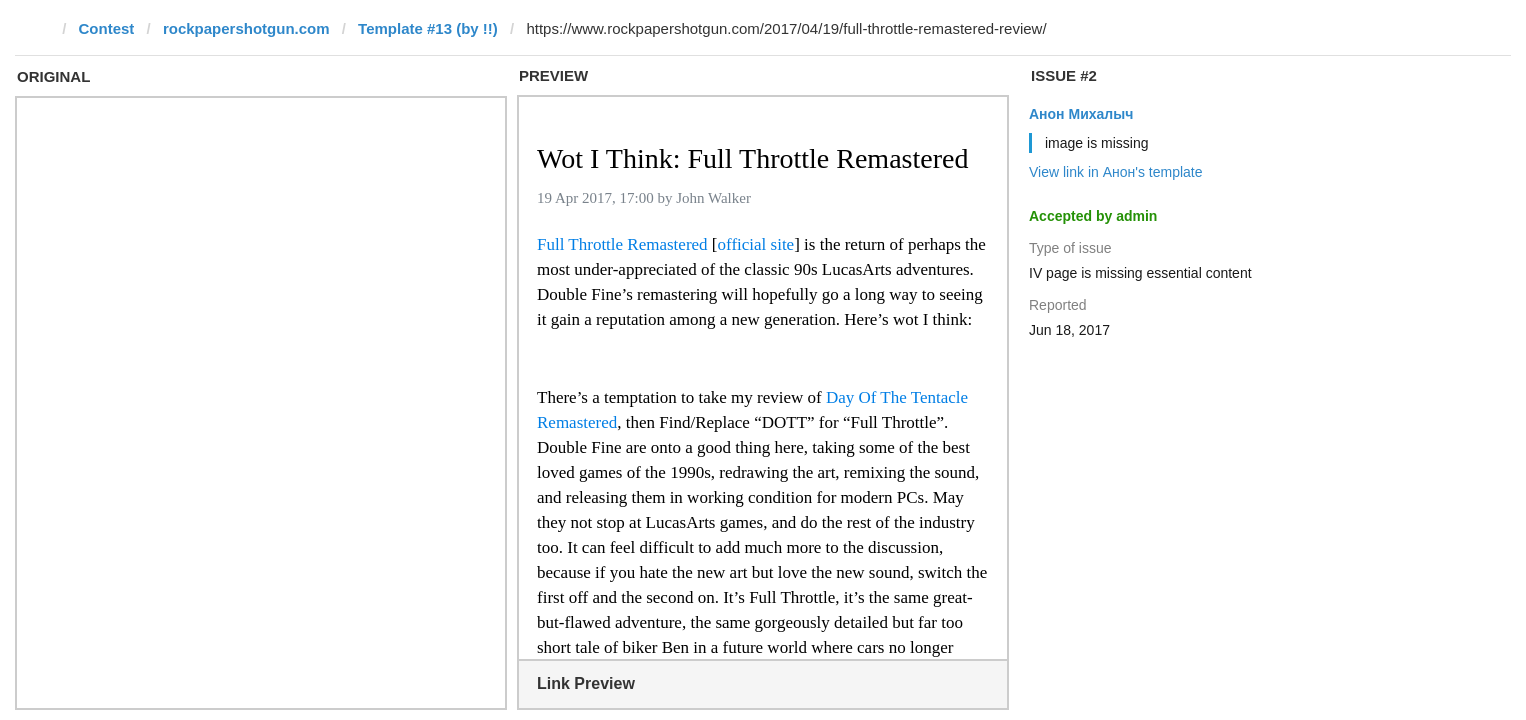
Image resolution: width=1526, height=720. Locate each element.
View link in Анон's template (1116, 172)
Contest (107, 28)
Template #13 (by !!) (428, 28)
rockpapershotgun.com (246, 28)
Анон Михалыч (1081, 114)
